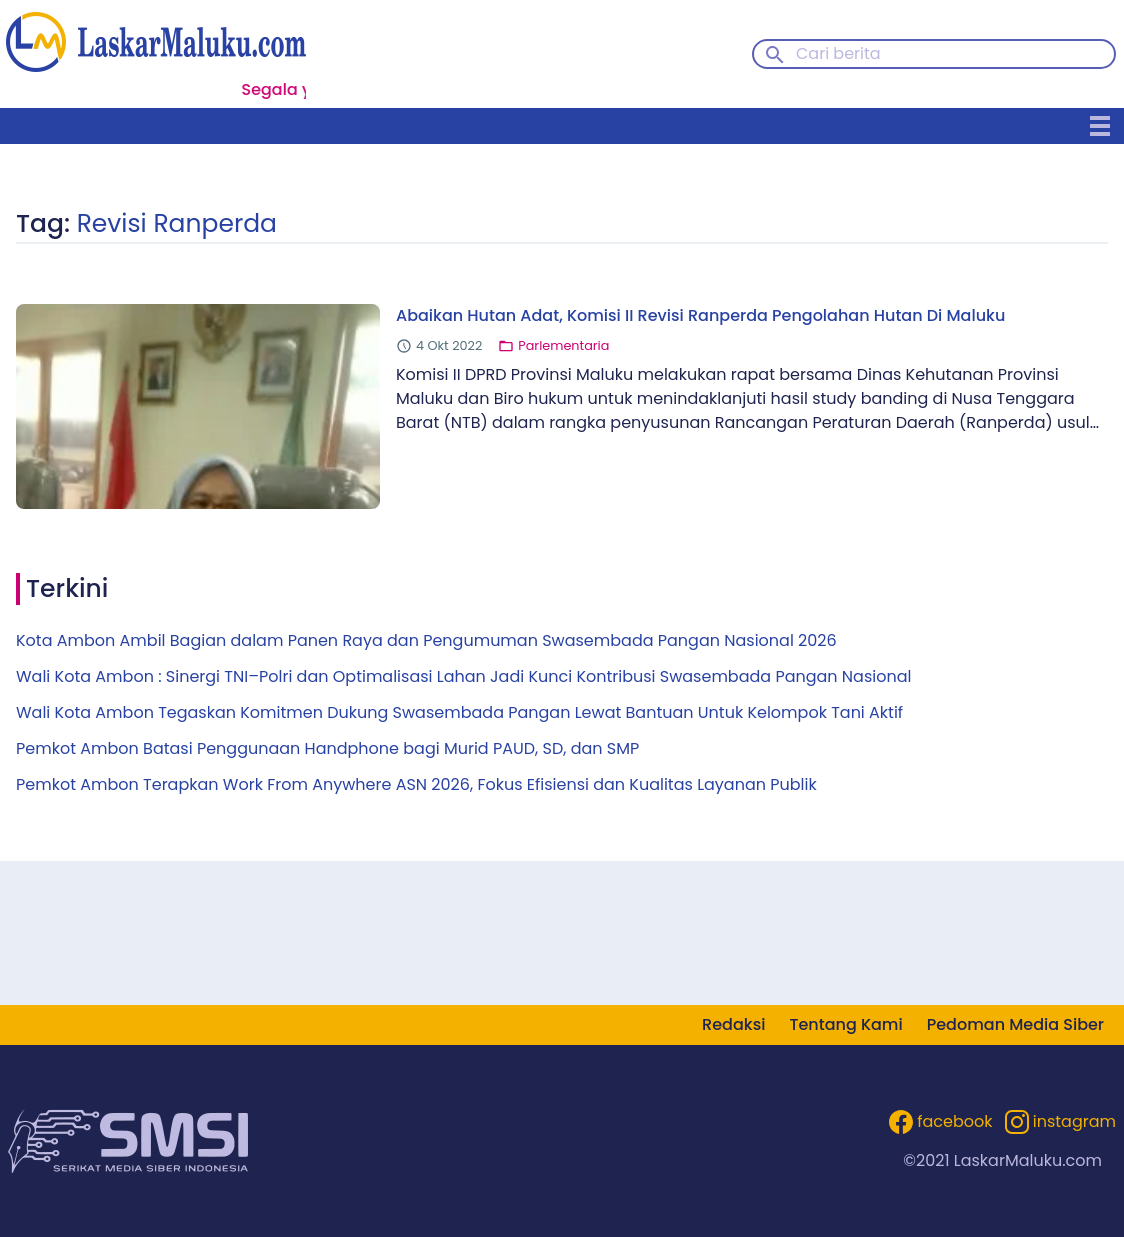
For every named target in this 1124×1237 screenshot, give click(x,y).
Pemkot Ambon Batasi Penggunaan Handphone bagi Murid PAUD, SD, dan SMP (327, 748)
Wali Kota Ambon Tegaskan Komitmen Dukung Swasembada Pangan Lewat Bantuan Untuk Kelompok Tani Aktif (459, 712)
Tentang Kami (845, 1024)
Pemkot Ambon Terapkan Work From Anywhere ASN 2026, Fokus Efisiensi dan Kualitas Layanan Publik (416, 784)
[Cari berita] (934, 54)
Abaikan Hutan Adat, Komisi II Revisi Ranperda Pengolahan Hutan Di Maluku (700, 315)
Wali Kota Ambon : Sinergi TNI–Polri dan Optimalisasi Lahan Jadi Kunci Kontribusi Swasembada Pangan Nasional (463, 676)
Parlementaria (563, 345)
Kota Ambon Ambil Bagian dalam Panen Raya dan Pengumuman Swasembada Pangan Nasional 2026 (426, 640)
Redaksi (733, 1024)
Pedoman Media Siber (1015, 1024)
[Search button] (775, 53)
